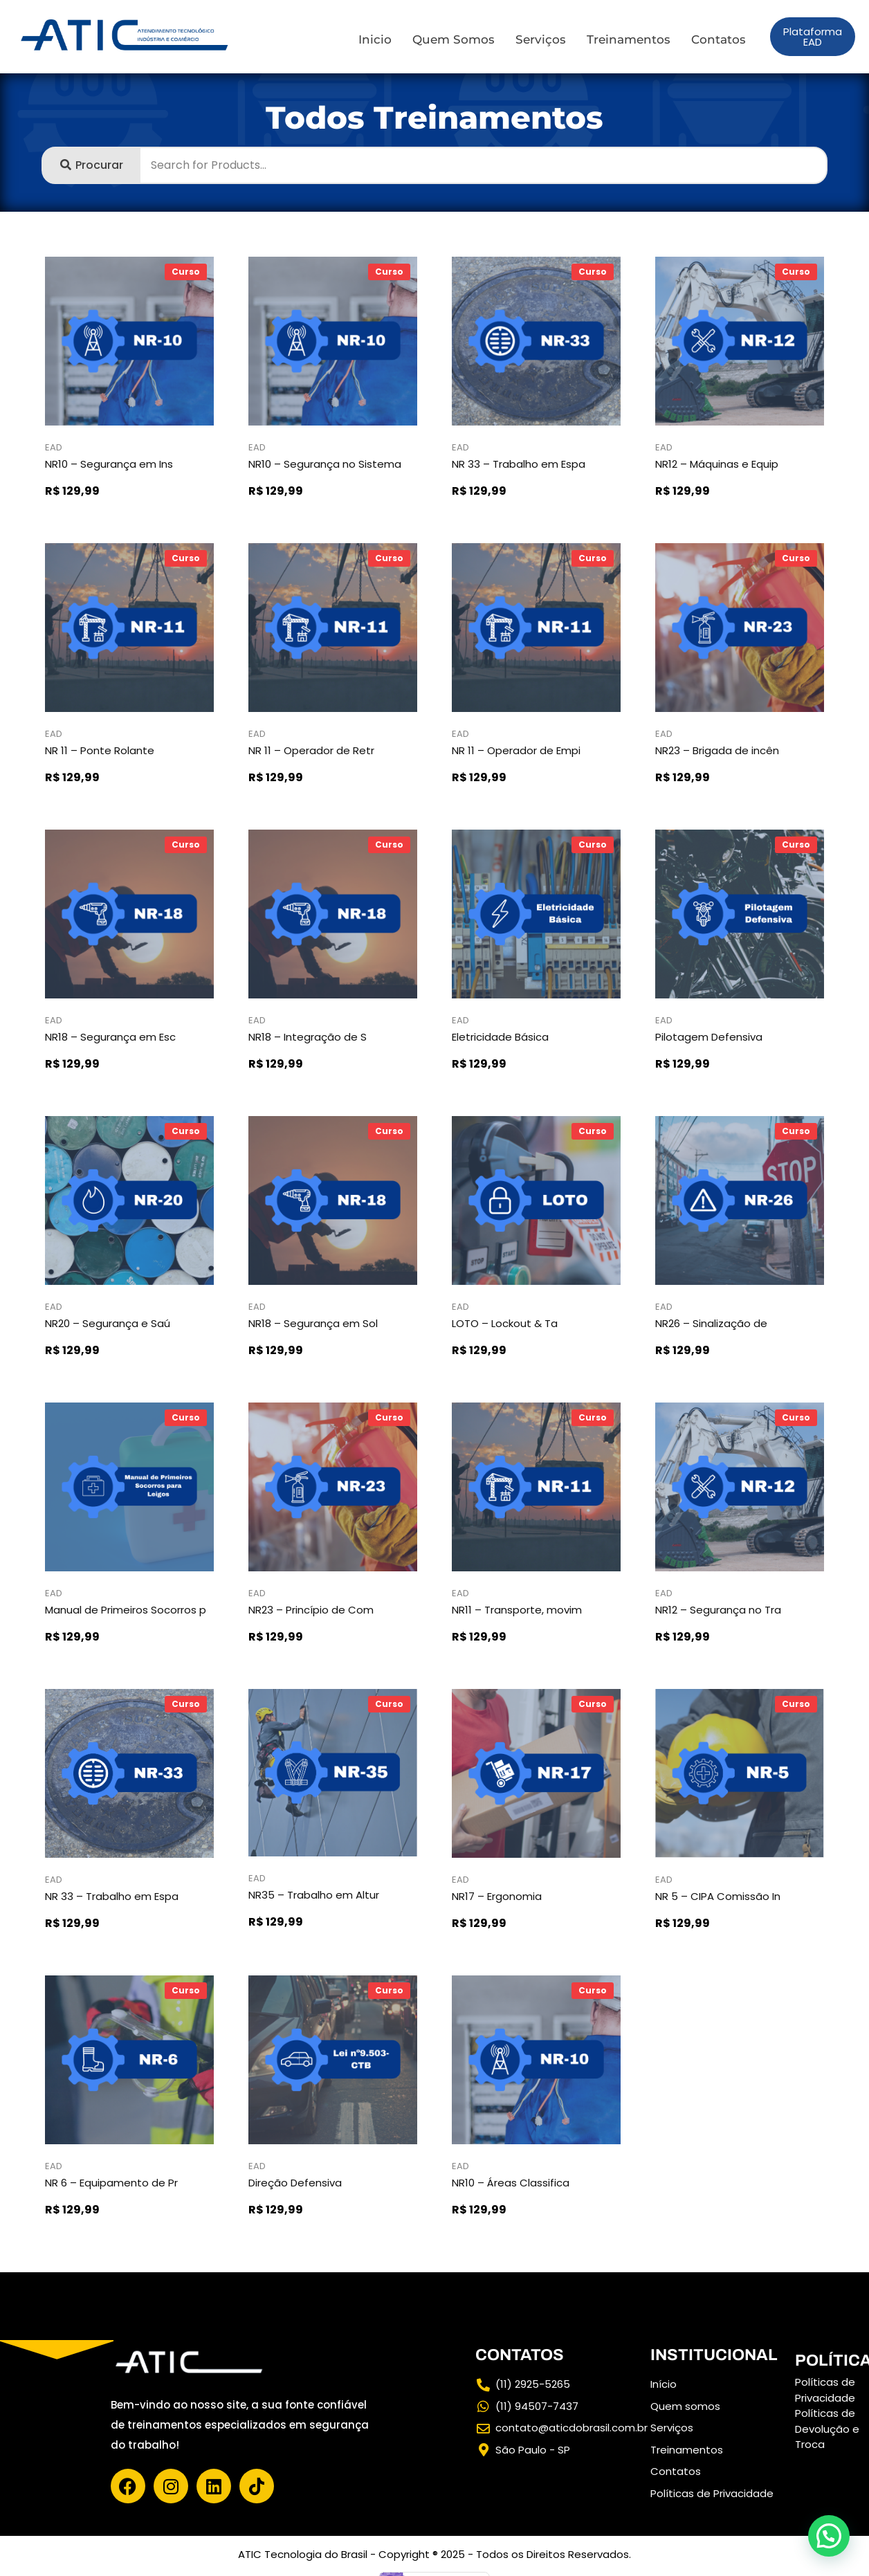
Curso (186, 271)
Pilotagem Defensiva (708, 1037)
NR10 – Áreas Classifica (510, 2182)
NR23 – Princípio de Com (311, 1609)
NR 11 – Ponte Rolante (99, 750)
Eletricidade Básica (500, 1037)
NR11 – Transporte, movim (517, 1609)
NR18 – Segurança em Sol (313, 1323)
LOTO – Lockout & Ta (505, 1323)
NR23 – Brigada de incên (717, 750)
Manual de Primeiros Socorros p (125, 1609)
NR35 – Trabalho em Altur (313, 1895)
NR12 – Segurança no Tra (718, 1609)
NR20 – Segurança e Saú (107, 1323)
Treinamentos (628, 39)
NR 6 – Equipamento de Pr (111, 2182)
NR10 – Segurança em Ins (109, 464)
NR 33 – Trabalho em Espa (518, 464)
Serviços (540, 39)
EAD (53, 447)
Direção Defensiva (295, 2182)
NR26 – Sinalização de (711, 1323)
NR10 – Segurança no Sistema (324, 464)
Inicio (375, 39)
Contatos (718, 39)
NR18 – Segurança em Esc (110, 1037)
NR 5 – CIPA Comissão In (717, 1896)
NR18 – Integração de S (307, 1037)
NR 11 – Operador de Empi (516, 750)
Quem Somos (453, 39)
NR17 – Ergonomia (497, 1896)
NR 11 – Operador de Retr (311, 750)
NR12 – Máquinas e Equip (716, 464)
